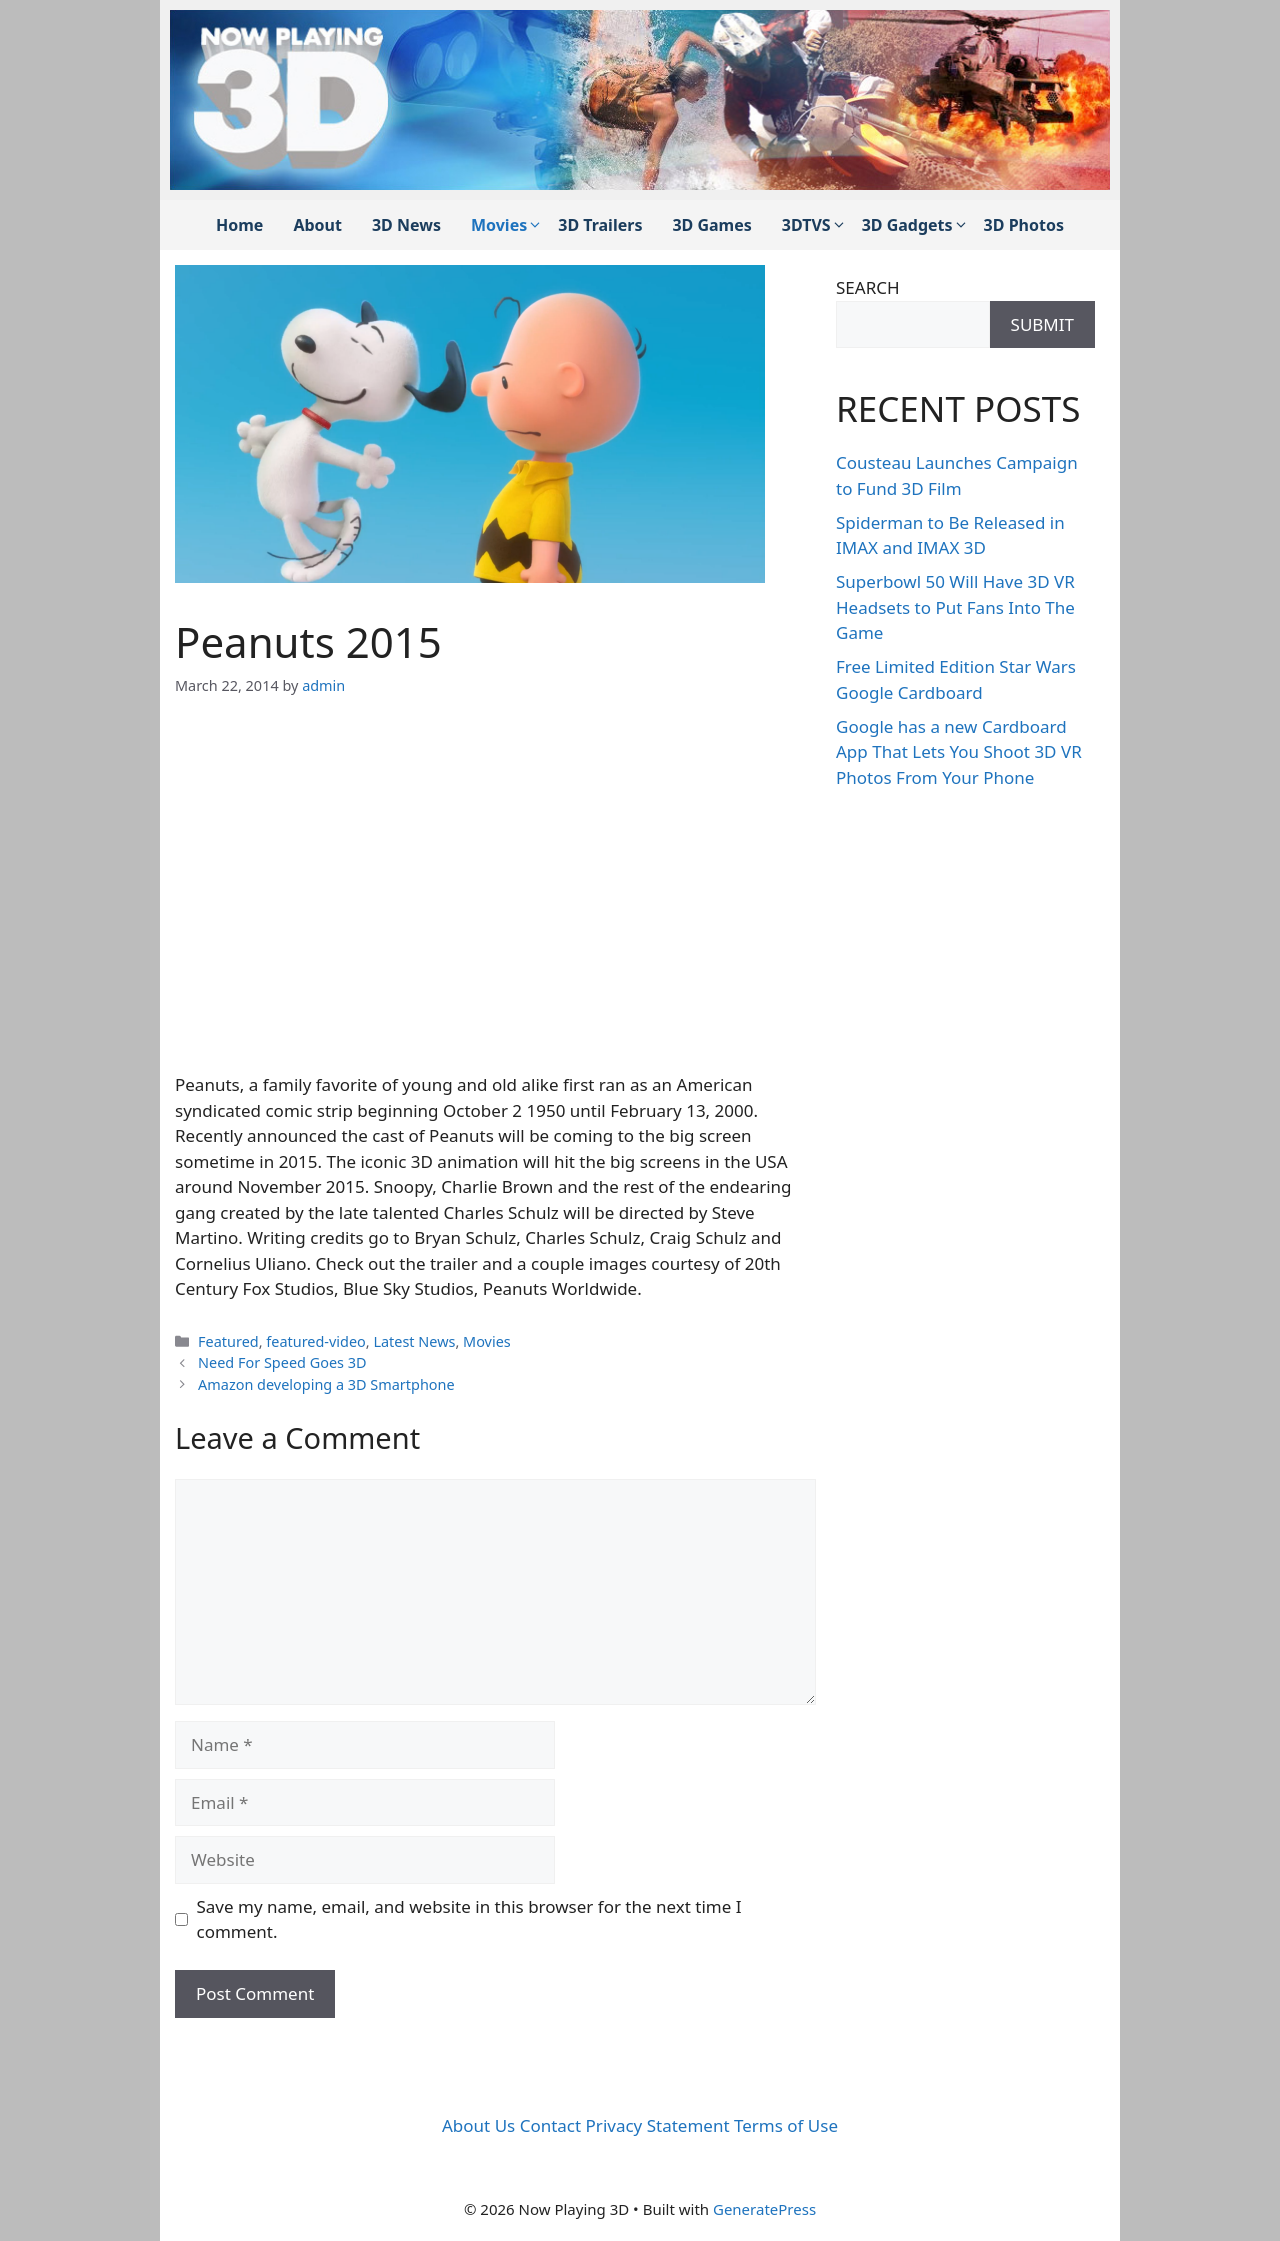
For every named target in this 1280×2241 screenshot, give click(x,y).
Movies (507, 225)
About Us (478, 2125)
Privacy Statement (658, 2125)
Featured (228, 1341)
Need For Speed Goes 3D (282, 1362)
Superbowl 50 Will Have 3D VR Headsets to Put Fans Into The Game (955, 607)
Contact (551, 2125)
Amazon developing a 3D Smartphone (326, 1384)
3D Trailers (600, 225)
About (317, 225)
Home (239, 225)
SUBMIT (1042, 324)
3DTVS (814, 225)
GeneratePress (764, 2209)
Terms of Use (786, 2125)
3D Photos (1024, 225)
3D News (406, 225)
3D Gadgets (915, 225)
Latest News (414, 1341)
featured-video (316, 1341)
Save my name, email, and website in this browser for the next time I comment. (469, 1919)
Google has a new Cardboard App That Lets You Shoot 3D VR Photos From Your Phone (959, 752)
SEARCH (868, 287)
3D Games (711, 225)
